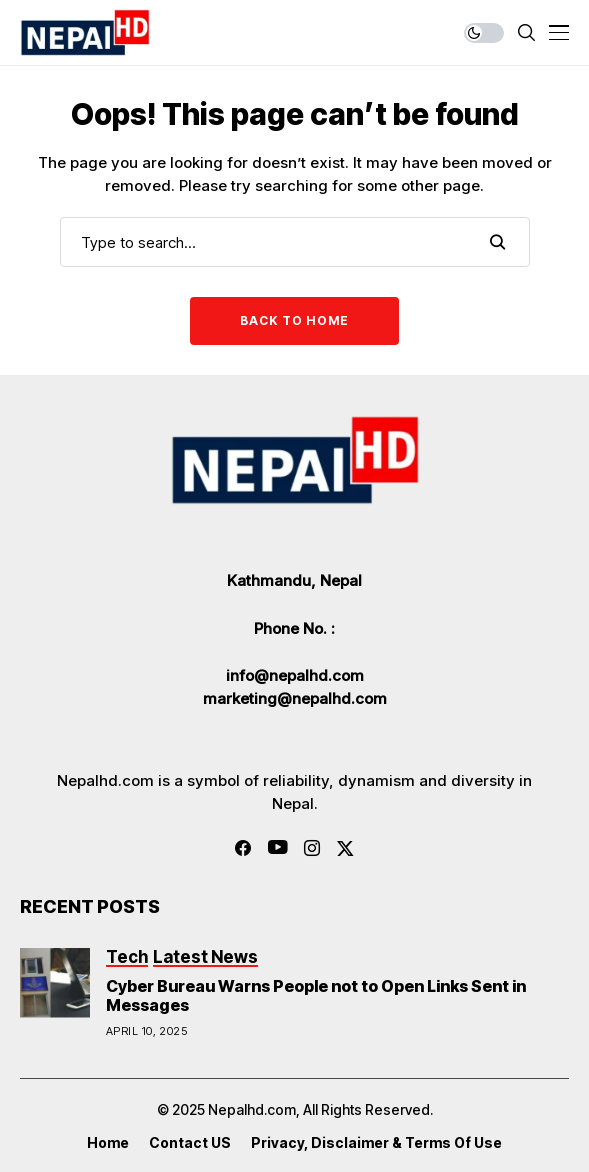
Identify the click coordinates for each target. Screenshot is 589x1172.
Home (108, 1143)
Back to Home (294, 320)
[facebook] (243, 848)
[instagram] (312, 848)
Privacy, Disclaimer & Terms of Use (376, 1143)
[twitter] (345, 848)
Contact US (190, 1143)
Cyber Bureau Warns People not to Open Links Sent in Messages (316, 995)
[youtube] (277, 848)
